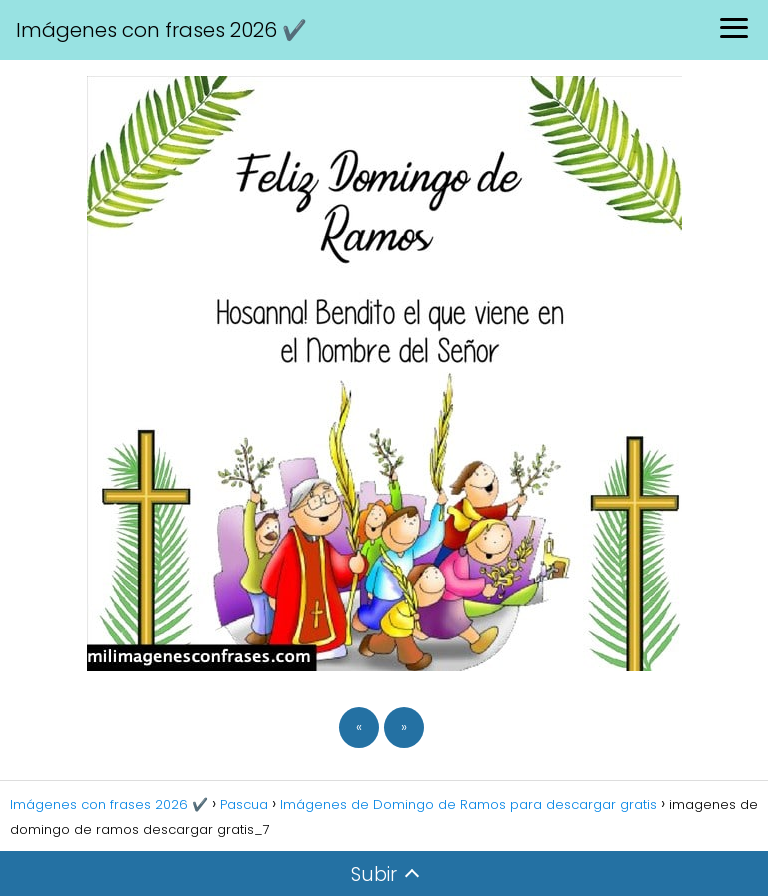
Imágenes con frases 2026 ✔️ (161, 30)
